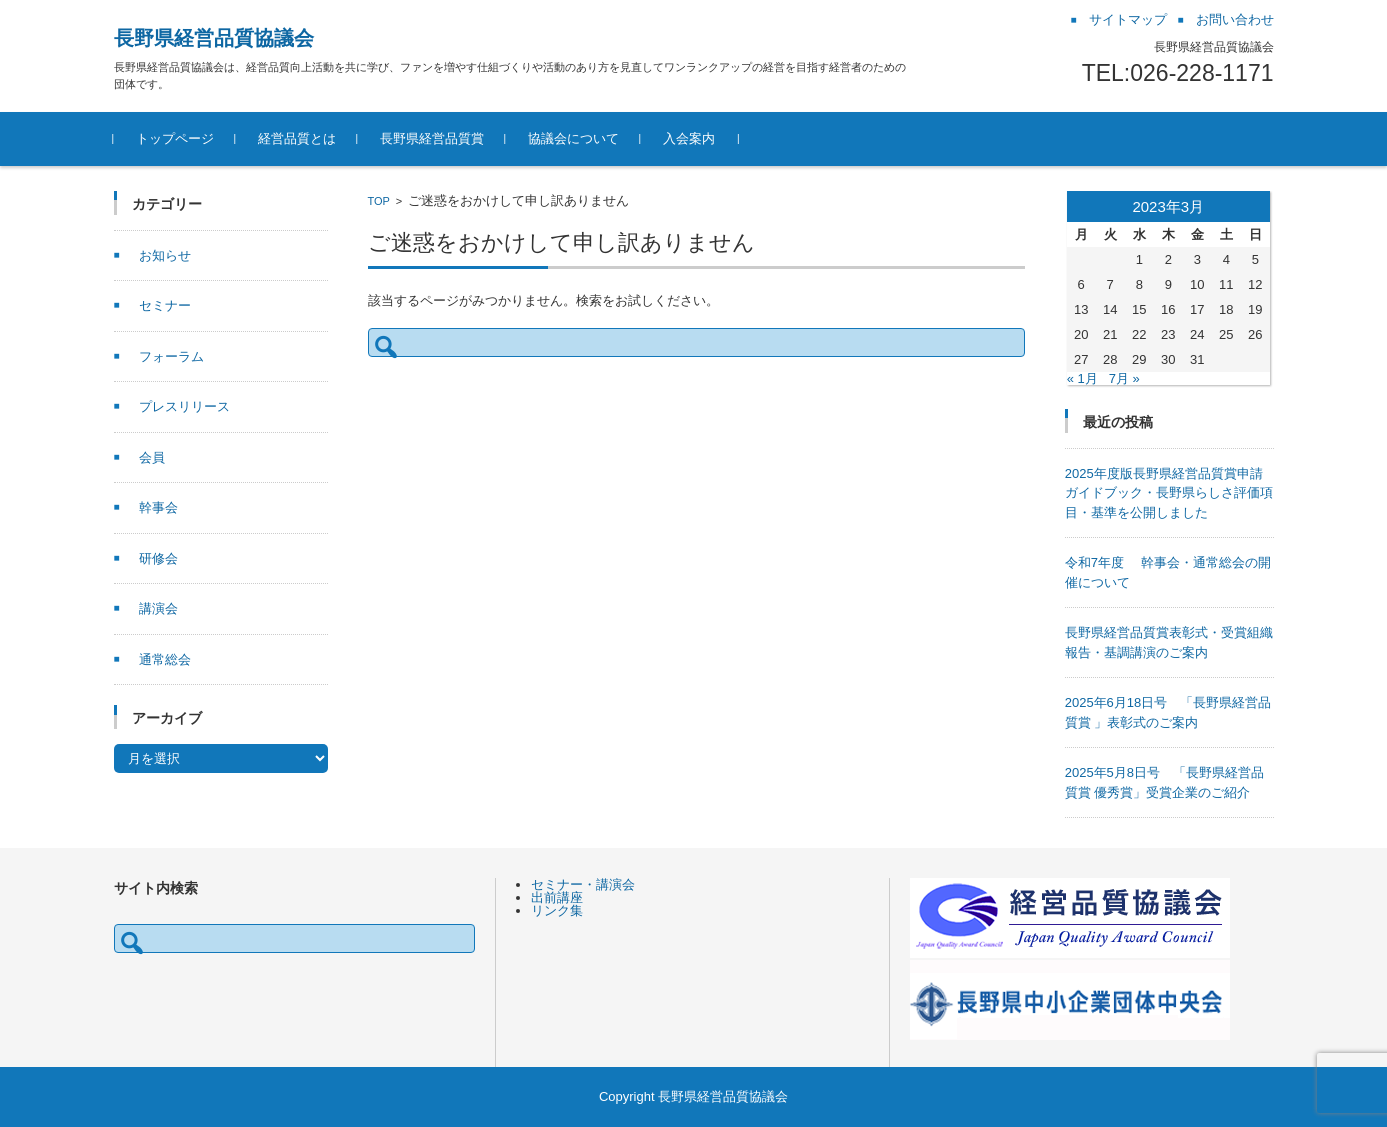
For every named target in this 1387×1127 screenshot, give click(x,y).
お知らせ (165, 255)
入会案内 (689, 138)
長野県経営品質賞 (432, 138)
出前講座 (557, 897)
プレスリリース (184, 406)
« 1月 (1082, 378)
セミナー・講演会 (583, 884)
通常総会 (165, 659)
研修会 (158, 558)
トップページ (175, 138)
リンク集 (557, 910)
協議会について (573, 138)
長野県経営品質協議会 (214, 38)
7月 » (1124, 378)
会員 (152, 457)
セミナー (165, 305)
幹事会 (158, 507)
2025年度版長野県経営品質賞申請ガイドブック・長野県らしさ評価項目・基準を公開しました (1169, 493)
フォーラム (171, 356)
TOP (379, 201)
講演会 (158, 608)
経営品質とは (297, 138)
